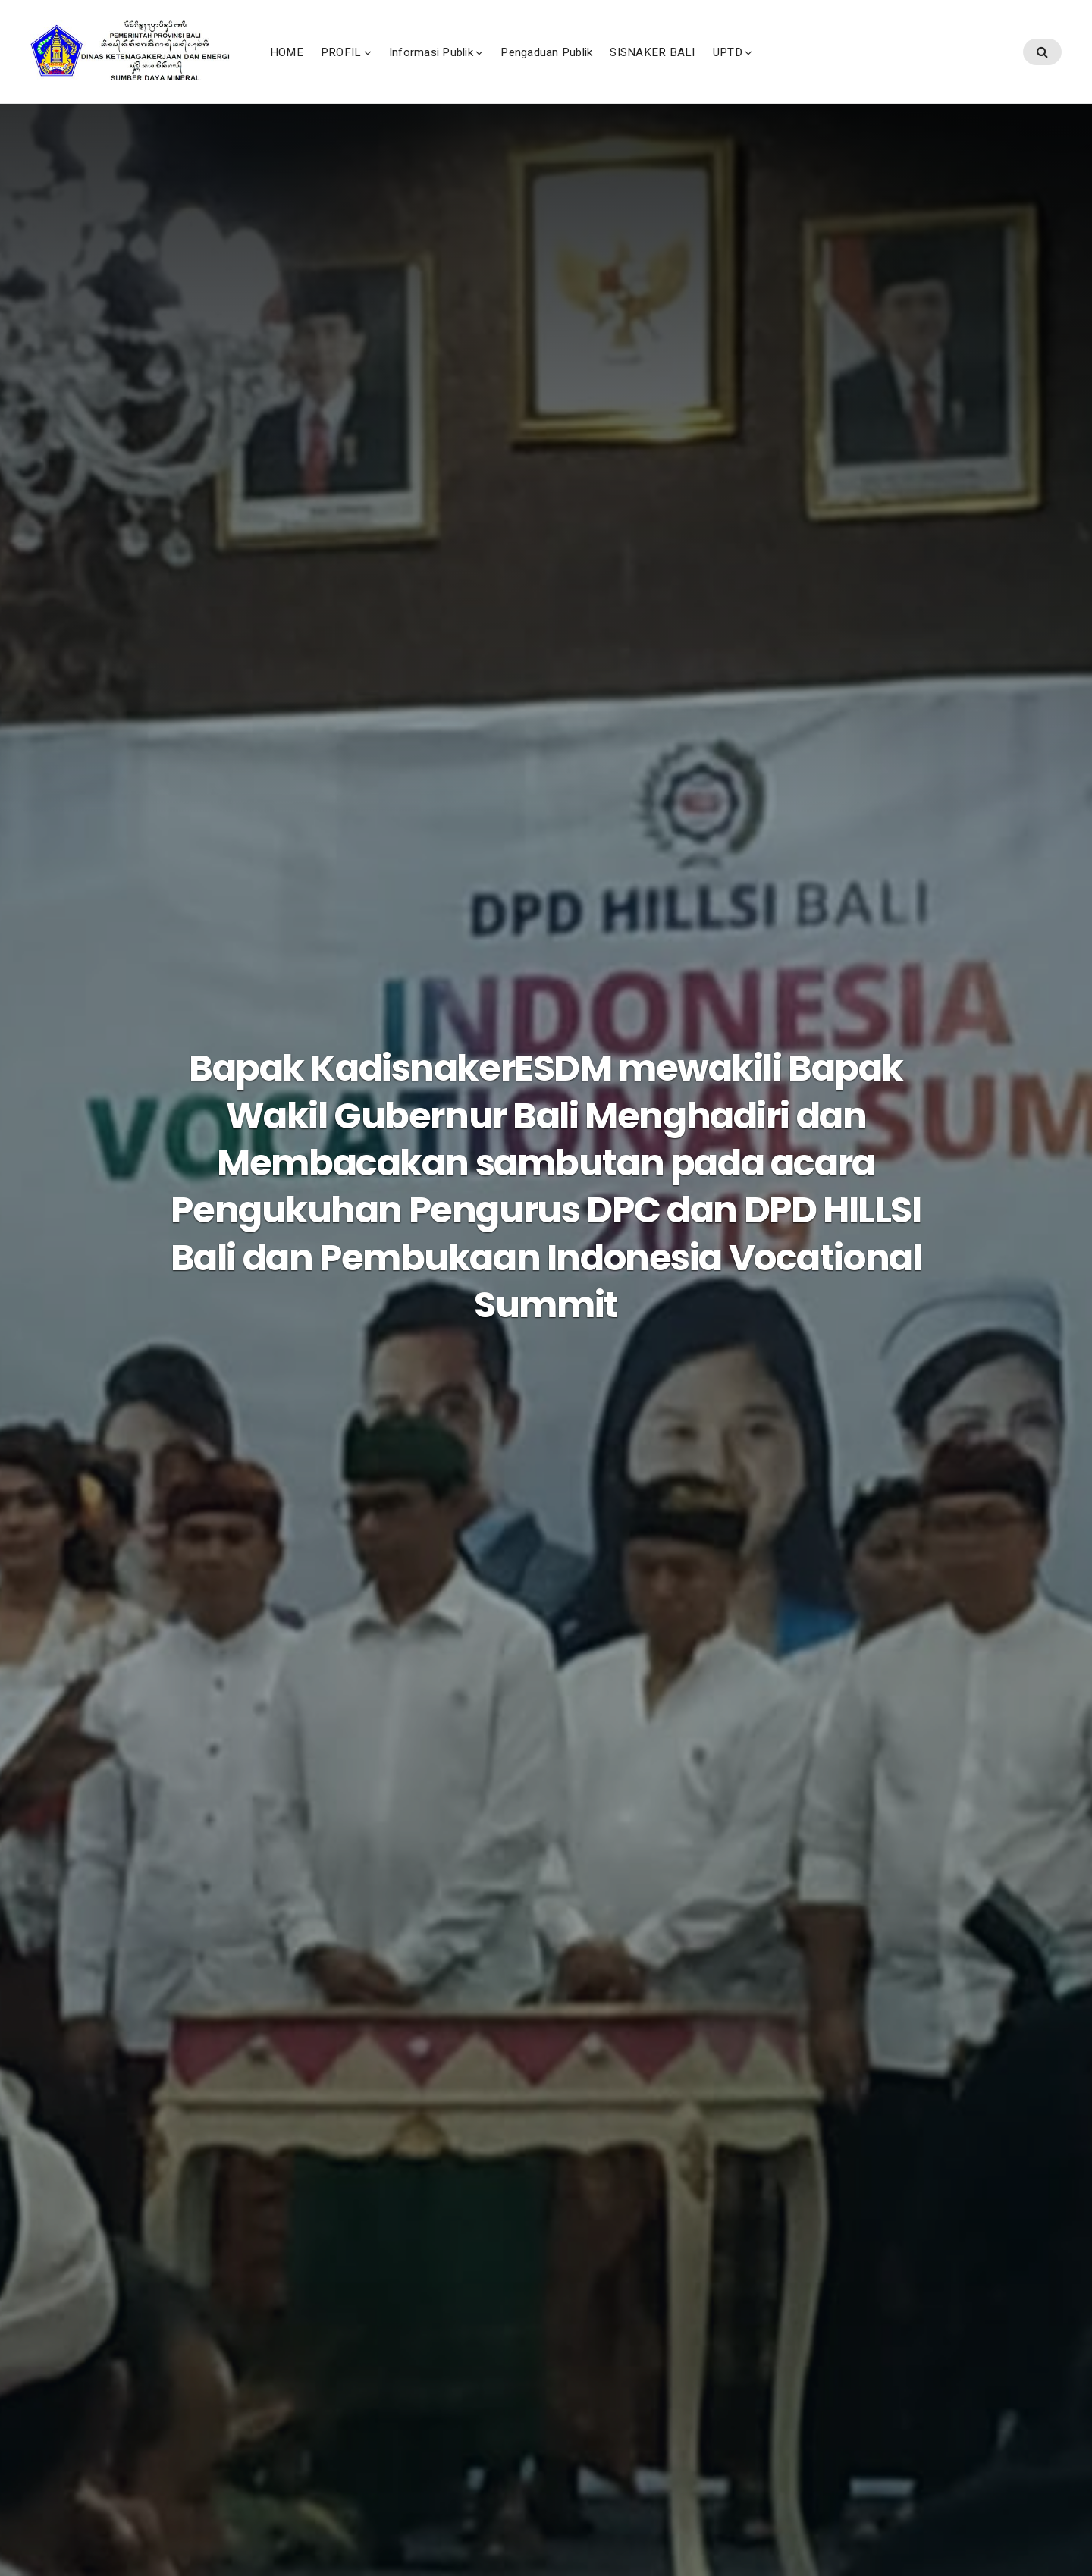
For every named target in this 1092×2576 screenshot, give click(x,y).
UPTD (830, 67)
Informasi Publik (533, 67)
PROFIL (443, 67)
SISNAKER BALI (755, 67)
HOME (389, 67)
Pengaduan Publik (649, 67)
